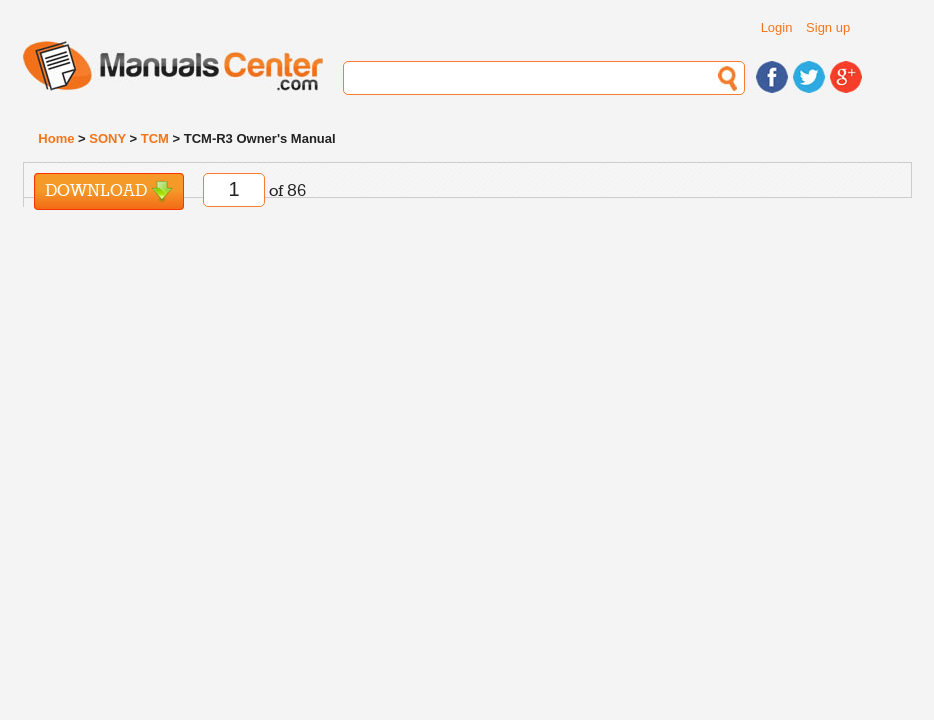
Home (56, 138)
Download (109, 191)
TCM (155, 138)
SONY (107, 138)
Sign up (828, 27)
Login (777, 27)
